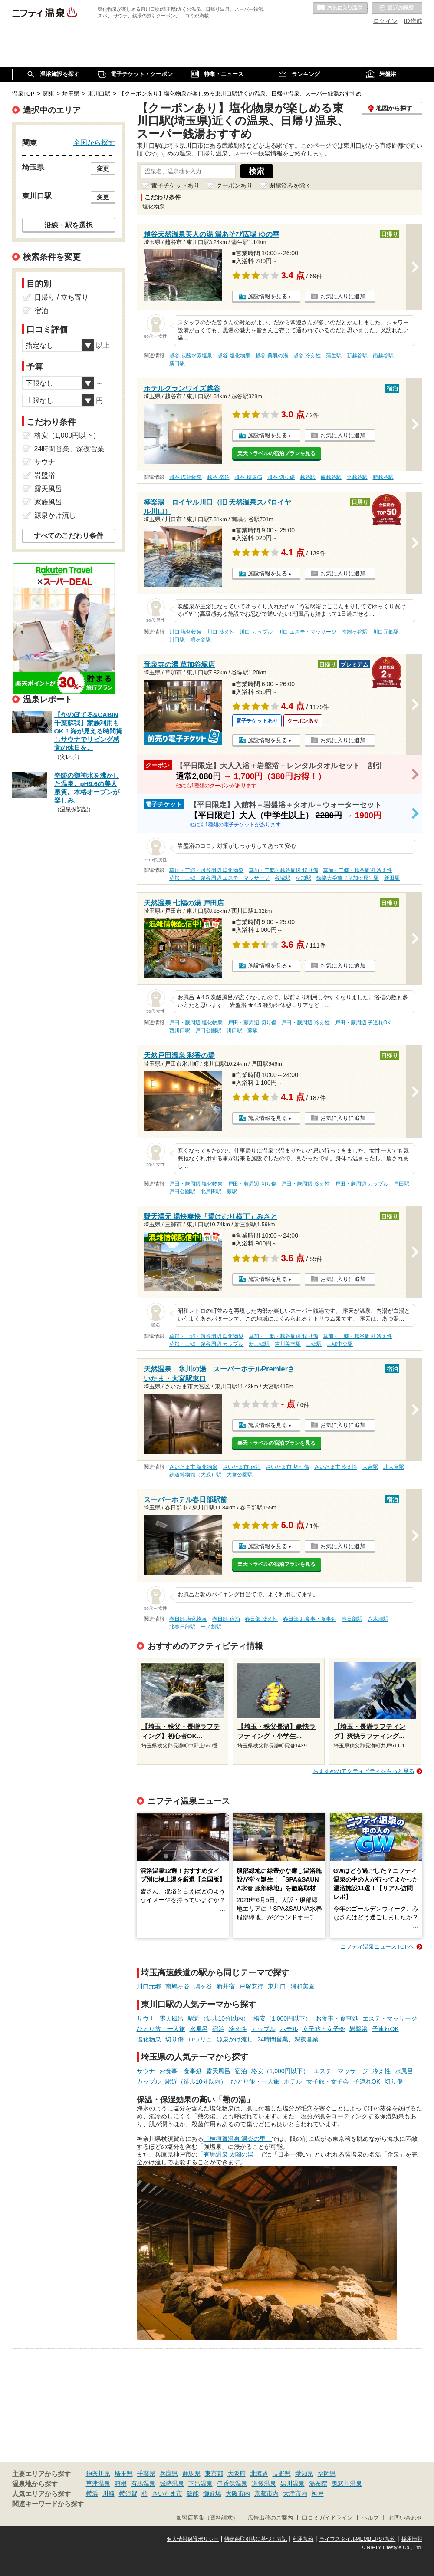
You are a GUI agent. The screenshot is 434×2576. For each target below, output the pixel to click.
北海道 (259, 2473)
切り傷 (174, 2039)
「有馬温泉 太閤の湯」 (228, 2154)
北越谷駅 (357, 477)
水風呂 (199, 2028)
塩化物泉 (149, 2039)
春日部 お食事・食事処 (309, 1619)
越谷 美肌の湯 (271, 356)
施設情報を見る (267, 296)
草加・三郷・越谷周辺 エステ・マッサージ (219, 878)
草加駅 (303, 878)
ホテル (289, 2028)
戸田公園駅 (208, 1030)
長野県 (282, 2473)
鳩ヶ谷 (203, 1986)
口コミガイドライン (327, 2518)
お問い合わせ (405, 2518)
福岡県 (327, 2473)
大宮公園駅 (240, 1475)
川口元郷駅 (386, 632)
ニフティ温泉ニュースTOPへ (377, 1946)
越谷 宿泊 (218, 477)
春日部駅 (352, 1619)
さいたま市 (167, 2493)
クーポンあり (234, 185)
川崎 (108, 2493)
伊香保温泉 (232, 2483)
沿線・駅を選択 (68, 225)
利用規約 (303, 2539)
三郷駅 (314, 1344)
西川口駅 (179, 1030)
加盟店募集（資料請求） (207, 2518)
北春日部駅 (182, 1627)
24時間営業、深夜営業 (288, 2039)
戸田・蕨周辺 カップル (361, 1184)
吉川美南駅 (288, 1344)
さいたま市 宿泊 (241, 1467)
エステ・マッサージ (389, 2018)
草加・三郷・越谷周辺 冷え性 (357, 870)
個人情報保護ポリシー (193, 2539)
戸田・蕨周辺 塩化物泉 (196, 1023)
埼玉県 (124, 2473)
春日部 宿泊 (226, 1619)
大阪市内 (238, 2493)
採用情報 (411, 2539)
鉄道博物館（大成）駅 (195, 1475)
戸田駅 (401, 1184)
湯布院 (318, 2483)
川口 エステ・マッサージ (307, 632)
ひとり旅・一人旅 (161, 2028)
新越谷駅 (357, 356)
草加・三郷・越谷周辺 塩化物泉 (206, 870)
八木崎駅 (378, 1619)
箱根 (121, 2483)
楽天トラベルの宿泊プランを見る (276, 453)
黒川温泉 (292, 2483)
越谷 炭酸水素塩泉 (190, 356)
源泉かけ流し (235, 2039)
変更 (103, 168)
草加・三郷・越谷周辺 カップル (206, 1344)
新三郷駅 (259, 1344)
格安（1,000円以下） (282, 2018)
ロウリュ (200, 2039)
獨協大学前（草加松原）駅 (347, 878)
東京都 (214, 2473)
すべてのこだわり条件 (68, 535)
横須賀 (128, 2493)
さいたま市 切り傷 (287, 1467)
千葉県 (146, 2473)
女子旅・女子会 (323, 2028)
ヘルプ (370, 2518)
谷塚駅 (282, 878)
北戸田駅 (211, 1192)
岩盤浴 (358, 2028)
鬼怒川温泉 (347, 2483)
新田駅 (177, 363)
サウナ (146, 2018)
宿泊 (218, 2028)
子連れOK (385, 2028)
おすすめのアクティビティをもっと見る (363, 1771)
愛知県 (304, 2473)
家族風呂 (48, 501)
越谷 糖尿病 (248, 477)
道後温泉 (264, 2483)
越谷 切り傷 (281, 477)
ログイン (385, 20)
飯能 (193, 2493)
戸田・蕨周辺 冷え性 (305, 1023)
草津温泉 (98, 2483)
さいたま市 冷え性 (335, 1467)
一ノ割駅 (211, 1627)
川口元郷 (149, 1986)
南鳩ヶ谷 (177, 1986)
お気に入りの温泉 (340, 8)
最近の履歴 (397, 8)
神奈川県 (98, 2473)
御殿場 (212, 2493)
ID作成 (413, 20)
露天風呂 (171, 2018)
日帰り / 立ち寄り (61, 297)
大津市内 (295, 2493)
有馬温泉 (143, 2483)
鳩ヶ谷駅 (200, 640)
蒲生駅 (334, 356)
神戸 (318, 2493)
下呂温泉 (200, 2483)
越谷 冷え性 (307, 356)
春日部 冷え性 (261, 1619)
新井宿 (226, 1986)
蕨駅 (252, 1030)
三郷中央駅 (340, 1344)
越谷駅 (308, 477)
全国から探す (94, 142)
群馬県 (191, 2473)
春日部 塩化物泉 (188, 1619)
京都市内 (266, 2493)
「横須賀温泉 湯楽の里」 (238, 2138)
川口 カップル (256, 632)
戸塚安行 (251, 1986)
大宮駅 (370, 1467)
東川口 (277, 1986)
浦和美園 (302, 1986)
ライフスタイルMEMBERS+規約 (357, 2539)
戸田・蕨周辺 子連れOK (363, 1023)
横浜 (92, 2493)
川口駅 (177, 640)
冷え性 (238, 2028)
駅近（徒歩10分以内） (219, 2018)
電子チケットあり (175, 185)
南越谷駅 (383, 356)
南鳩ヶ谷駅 (355, 632)
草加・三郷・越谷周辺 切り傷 (283, 870)
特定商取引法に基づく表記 (255, 2539)
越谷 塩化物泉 (233, 356)
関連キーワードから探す (48, 2503)
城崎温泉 (172, 2483)
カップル (263, 2028)
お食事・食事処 (337, 2018)
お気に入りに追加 (342, 296)
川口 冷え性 (220, 632)
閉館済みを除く (290, 185)
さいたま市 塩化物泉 (193, 1467)
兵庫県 (169, 2473)
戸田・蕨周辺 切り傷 (252, 1023)
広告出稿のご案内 (270, 2518)
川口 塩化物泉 (185, 632)
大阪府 (236, 2473)
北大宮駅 (393, 1467)
